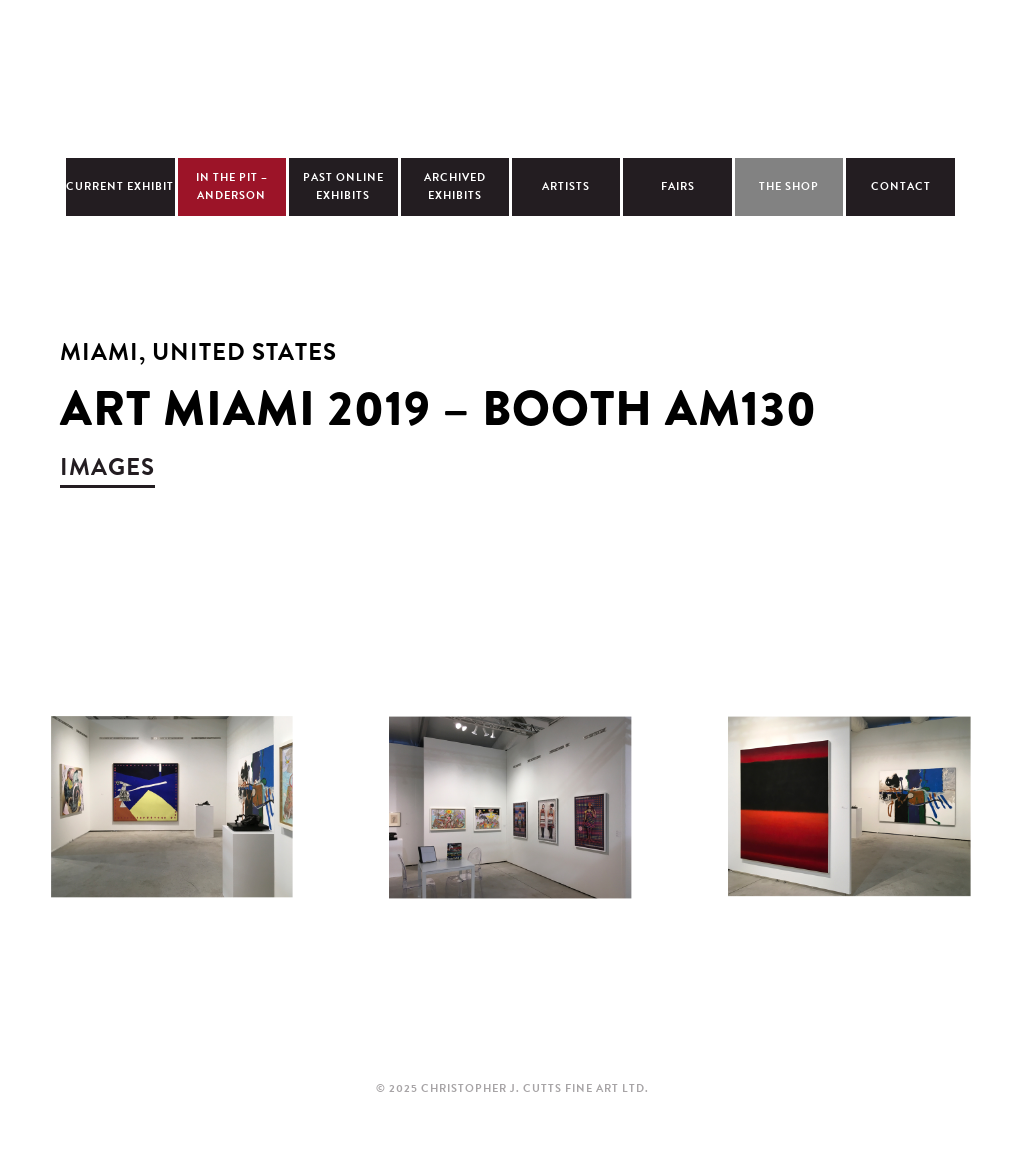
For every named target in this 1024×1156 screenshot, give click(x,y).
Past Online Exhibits (343, 186)
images (107, 467)
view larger (170, 828)
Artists (566, 186)
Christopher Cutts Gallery (512, 76)
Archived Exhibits (455, 186)
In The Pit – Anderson (232, 186)
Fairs (678, 186)
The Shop (789, 186)
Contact (901, 186)
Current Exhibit (120, 186)
